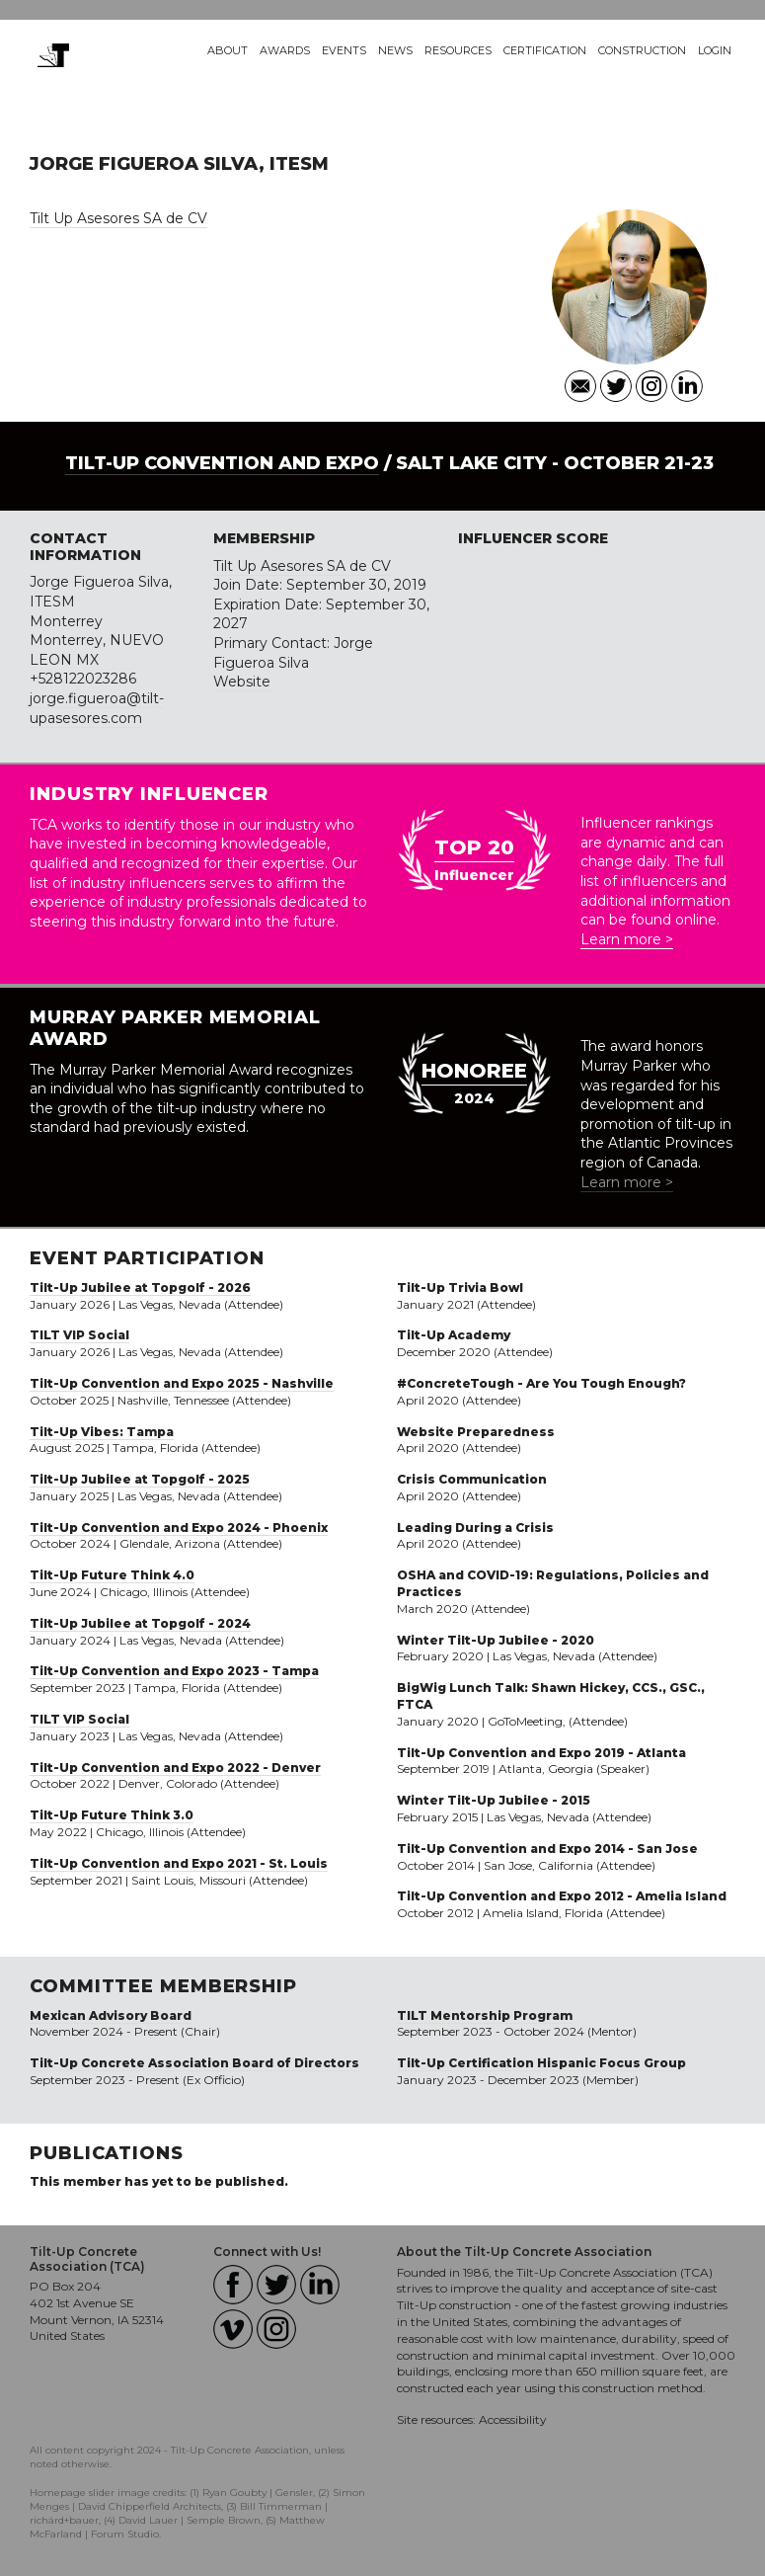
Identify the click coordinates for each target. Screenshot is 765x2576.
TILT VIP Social (79, 1335)
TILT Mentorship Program (485, 2015)
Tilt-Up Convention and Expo (222, 463)
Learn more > (626, 939)
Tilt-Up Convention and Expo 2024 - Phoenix (179, 1527)
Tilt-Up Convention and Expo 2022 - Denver (175, 1767)
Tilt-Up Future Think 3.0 (111, 1815)
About (227, 50)
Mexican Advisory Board (110, 2015)
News (395, 50)
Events (344, 50)
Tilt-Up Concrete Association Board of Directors (194, 2062)
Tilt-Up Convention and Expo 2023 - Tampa (174, 1670)
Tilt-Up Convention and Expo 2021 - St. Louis (179, 1863)
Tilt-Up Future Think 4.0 (112, 1575)
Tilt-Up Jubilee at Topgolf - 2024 (140, 1623)
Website (241, 681)
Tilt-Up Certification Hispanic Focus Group (541, 2062)
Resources (458, 50)
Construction (642, 50)
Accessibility (513, 2419)
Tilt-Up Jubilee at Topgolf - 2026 (140, 1287)
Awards (285, 50)
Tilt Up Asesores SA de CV (118, 218)
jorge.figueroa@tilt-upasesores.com (97, 708)
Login (714, 50)
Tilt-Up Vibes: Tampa (102, 1431)
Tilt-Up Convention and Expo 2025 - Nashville (182, 1383)
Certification (544, 50)
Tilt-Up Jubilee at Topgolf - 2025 (140, 1479)
